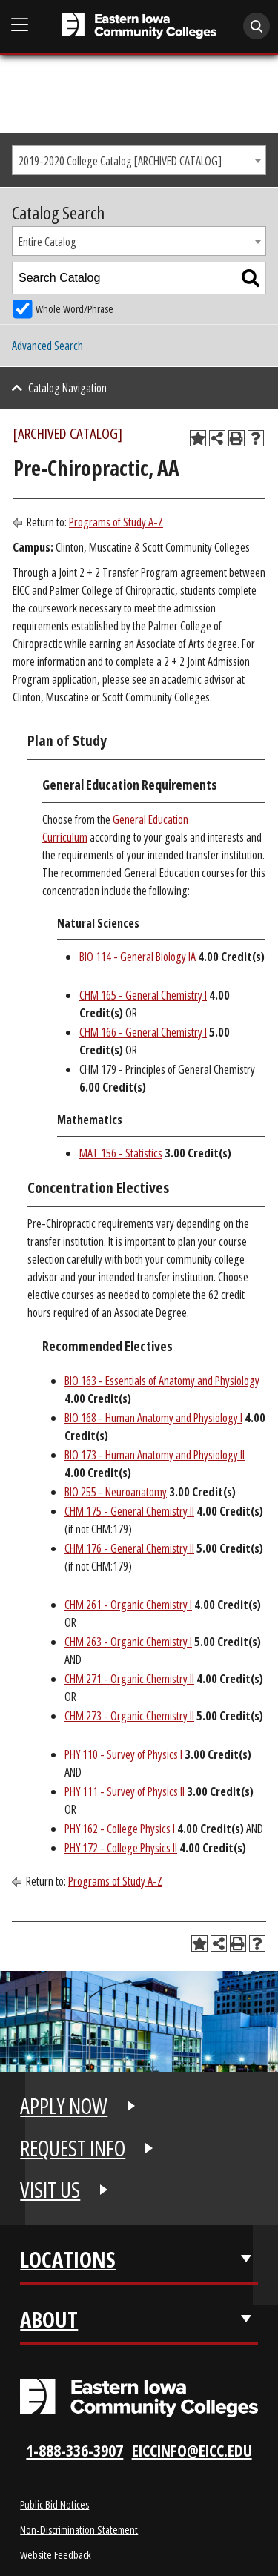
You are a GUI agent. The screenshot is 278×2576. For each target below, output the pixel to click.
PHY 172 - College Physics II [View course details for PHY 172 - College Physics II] (120, 1848)
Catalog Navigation (67, 388)
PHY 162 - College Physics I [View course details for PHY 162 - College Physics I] (119, 1828)
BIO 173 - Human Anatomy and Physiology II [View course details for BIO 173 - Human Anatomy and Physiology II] (154, 1455)
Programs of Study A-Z (116, 522)
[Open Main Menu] (20, 25)
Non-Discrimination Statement (79, 2529)
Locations (68, 2259)
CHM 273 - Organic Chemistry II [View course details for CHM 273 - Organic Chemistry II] (129, 1716)
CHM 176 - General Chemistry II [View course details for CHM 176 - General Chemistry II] (129, 1548)
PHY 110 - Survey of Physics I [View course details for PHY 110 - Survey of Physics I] (123, 1754)
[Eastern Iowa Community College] (138, 26)
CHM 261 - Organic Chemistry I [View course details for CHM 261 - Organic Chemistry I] (128, 1604)
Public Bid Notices (54, 2504)
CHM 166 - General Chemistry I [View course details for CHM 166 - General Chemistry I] (143, 1032)
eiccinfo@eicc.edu (192, 2450)
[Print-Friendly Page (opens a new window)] (236, 438)
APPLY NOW (63, 2106)
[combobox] (139, 160)
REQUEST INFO (72, 2148)
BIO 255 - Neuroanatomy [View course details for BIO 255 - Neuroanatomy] (115, 1492)
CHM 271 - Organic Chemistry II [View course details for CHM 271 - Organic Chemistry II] (129, 1679)
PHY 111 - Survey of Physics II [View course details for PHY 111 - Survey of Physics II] (124, 1791)
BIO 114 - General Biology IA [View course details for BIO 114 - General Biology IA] (137, 956)
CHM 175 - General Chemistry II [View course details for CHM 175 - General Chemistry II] (129, 1511)
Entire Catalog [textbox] (47, 242)
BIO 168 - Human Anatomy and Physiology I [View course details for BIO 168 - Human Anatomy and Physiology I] (153, 1418)
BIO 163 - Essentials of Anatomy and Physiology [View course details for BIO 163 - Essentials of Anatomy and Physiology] (161, 1381)
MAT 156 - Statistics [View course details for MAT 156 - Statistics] (120, 1153)
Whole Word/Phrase (74, 309)
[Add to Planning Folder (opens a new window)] (198, 438)
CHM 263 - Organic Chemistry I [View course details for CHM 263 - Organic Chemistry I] (128, 1642)
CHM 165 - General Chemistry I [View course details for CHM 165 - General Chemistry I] (143, 995)
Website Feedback (55, 2554)
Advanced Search (47, 345)
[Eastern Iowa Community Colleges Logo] (138, 2398)
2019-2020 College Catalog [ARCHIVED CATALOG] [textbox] (120, 161)
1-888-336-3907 (74, 2450)
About (49, 2319)
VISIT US (50, 2190)
